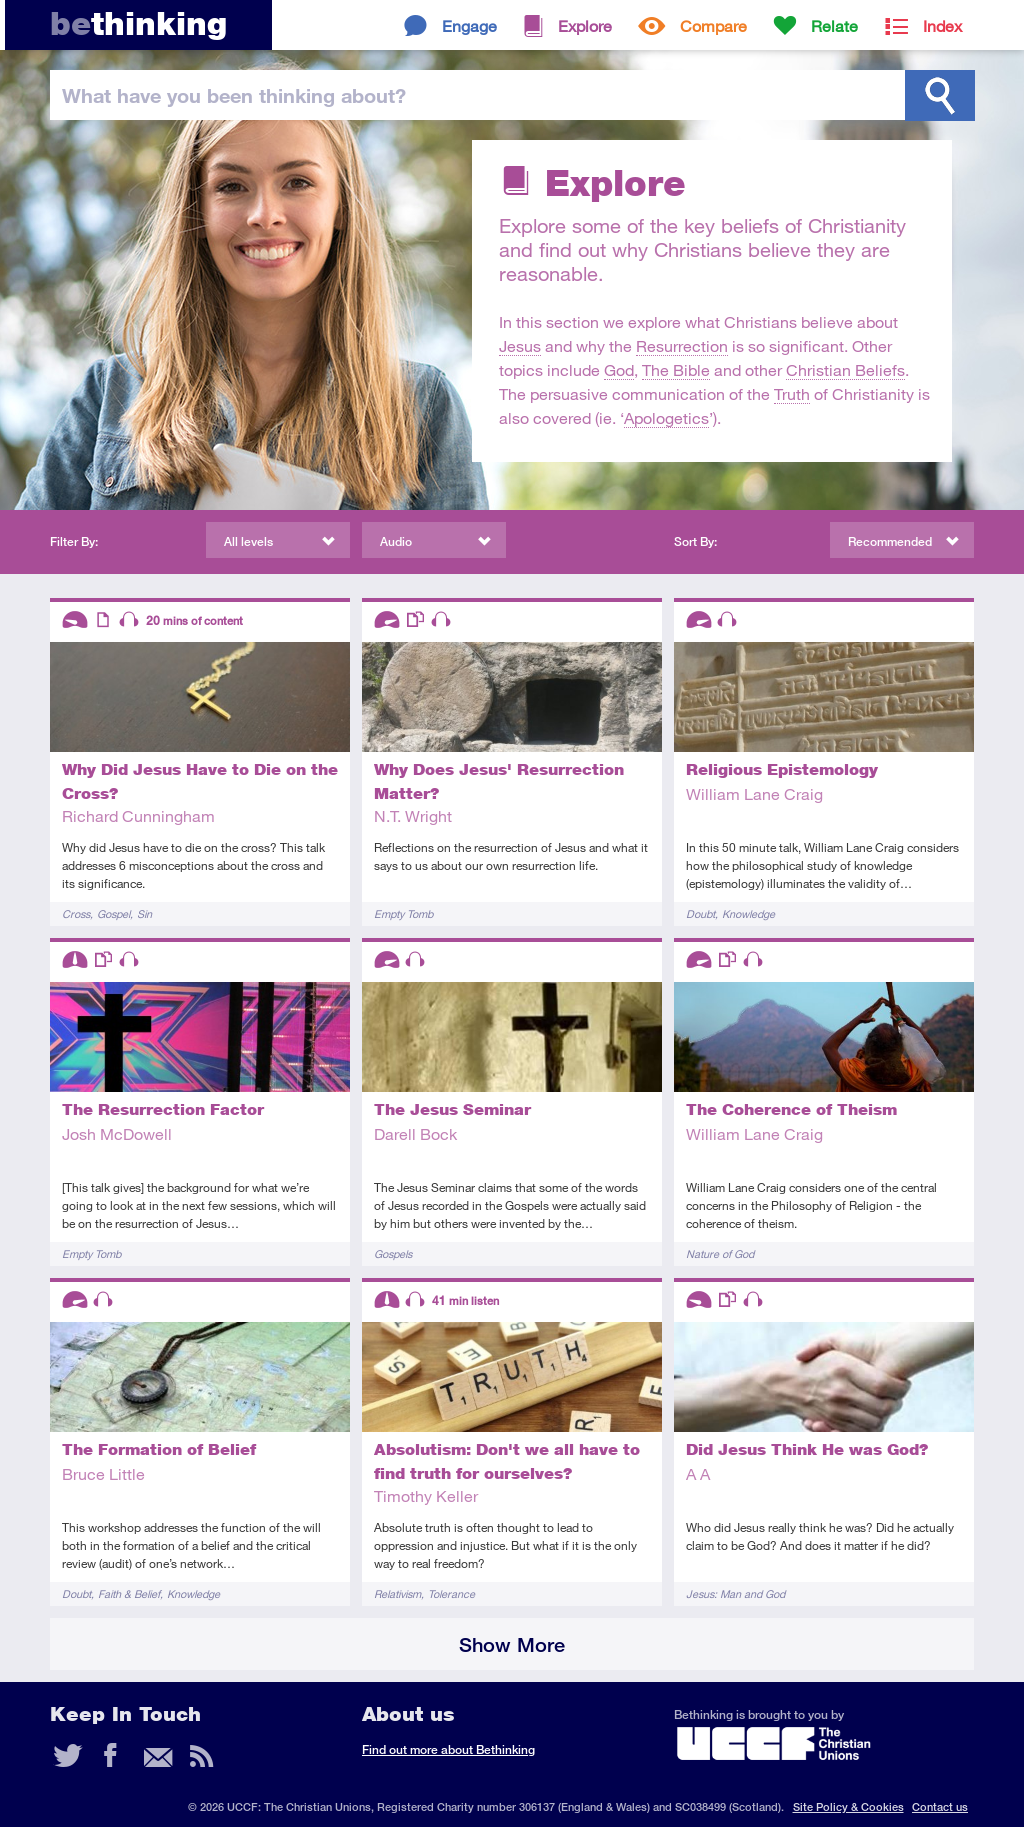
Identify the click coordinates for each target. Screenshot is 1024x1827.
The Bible (676, 369)
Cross (76, 913)
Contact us (940, 1806)
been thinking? (234, 95)
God (619, 369)
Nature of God (720, 1253)
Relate (834, 25)
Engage (469, 25)
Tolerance (451, 1593)
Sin (144, 913)
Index (942, 25)
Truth (792, 393)
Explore (585, 25)
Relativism (397, 1593)
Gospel (113, 913)
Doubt (700, 913)
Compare (713, 25)
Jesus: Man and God (735, 1593)
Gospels (393, 1253)
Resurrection (682, 345)
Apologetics (666, 417)
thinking (138, 23)
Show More (512, 1644)
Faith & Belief (129, 1593)
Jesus (520, 345)
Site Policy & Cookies (848, 1806)
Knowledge (748, 913)
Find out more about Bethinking (448, 1749)
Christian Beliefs (845, 369)
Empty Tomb (403, 913)
